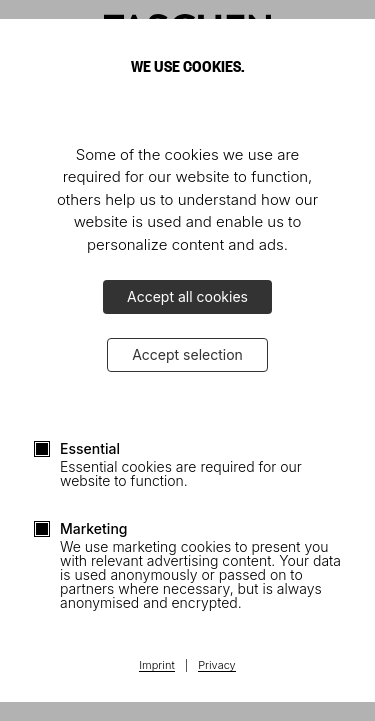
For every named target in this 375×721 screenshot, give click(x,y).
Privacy (217, 666)
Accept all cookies (187, 296)
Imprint (156, 666)
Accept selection (187, 354)
